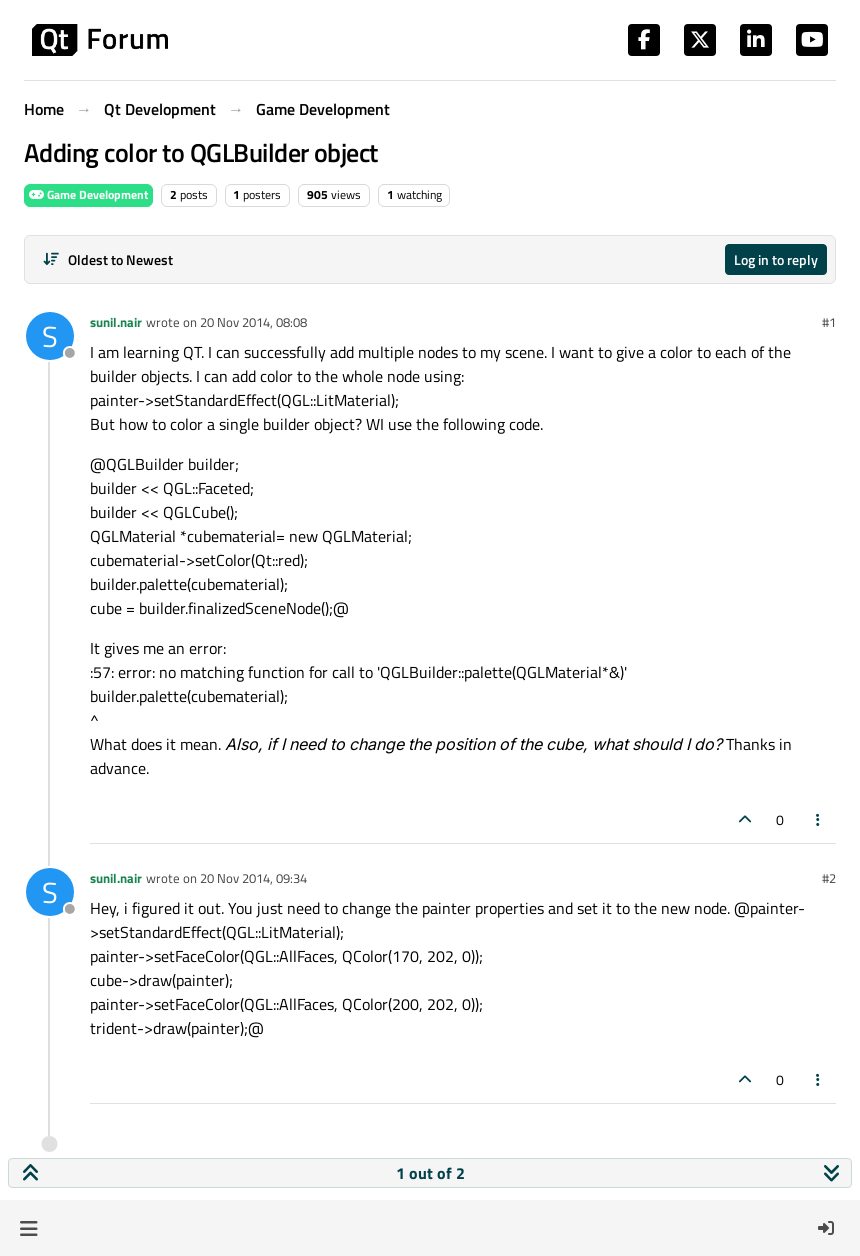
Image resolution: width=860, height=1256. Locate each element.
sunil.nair (116, 322)
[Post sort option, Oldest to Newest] (107, 259)
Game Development (88, 194)
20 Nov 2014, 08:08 (253, 322)
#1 (829, 322)
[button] (28, 1228)
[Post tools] (819, 819)
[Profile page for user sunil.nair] (50, 336)
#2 (829, 878)
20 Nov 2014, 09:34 (253, 878)
